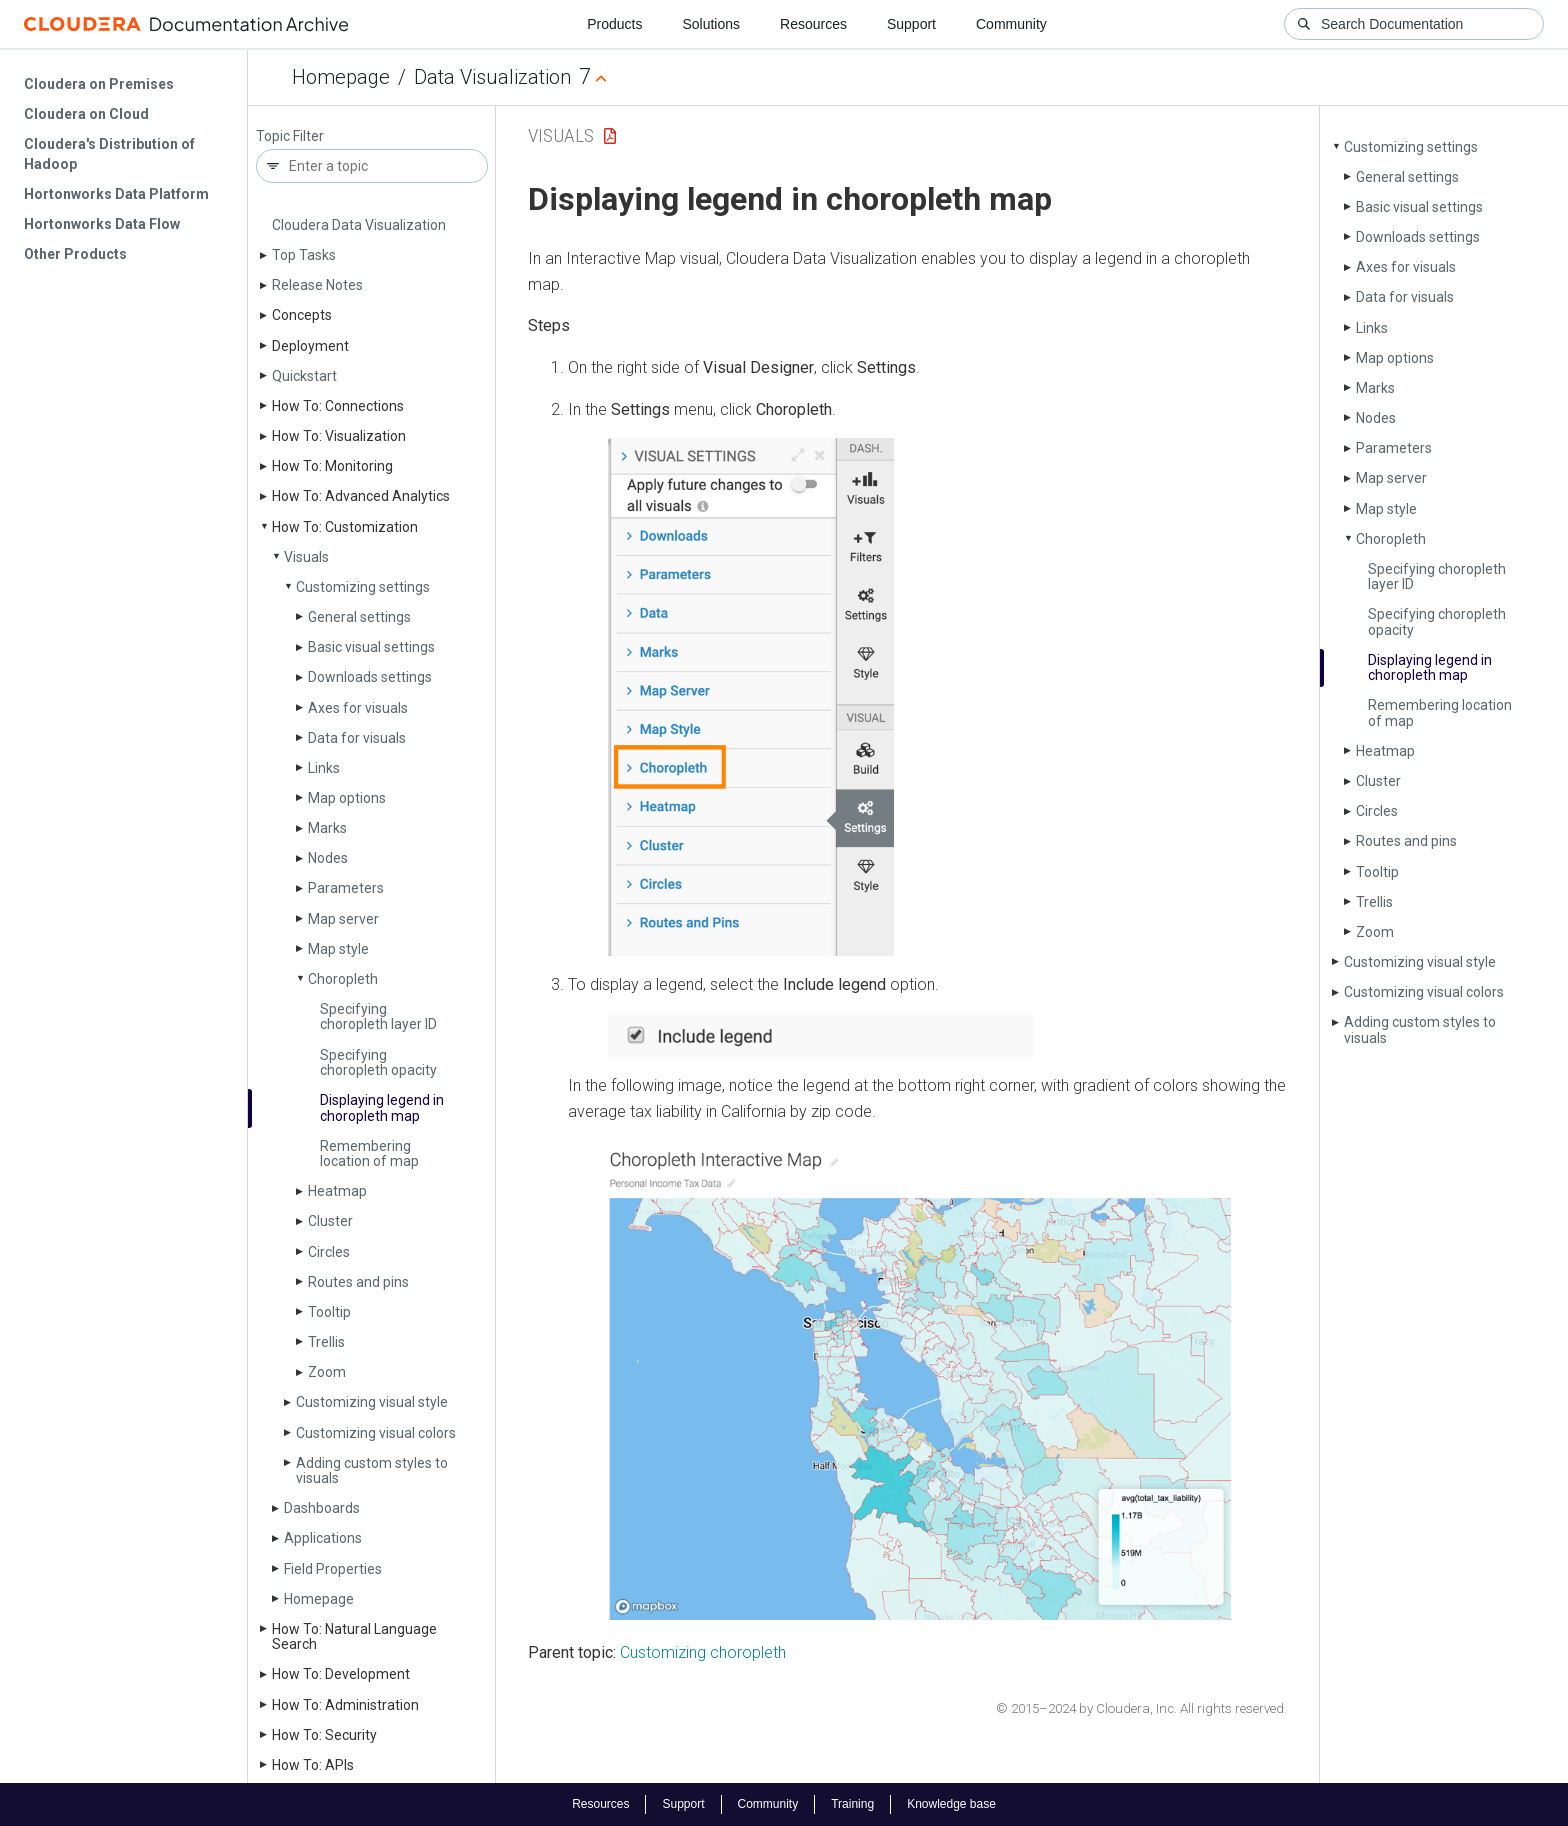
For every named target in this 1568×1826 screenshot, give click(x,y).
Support (911, 24)
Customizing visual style (372, 1402)
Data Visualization (492, 77)
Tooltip (329, 1312)
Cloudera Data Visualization (359, 225)
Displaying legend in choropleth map (382, 1107)
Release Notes (317, 285)
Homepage (341, 77)
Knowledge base (951, 1804)
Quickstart (304, 376)
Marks (327, 828)
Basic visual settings (371, 647)
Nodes (328, 858)
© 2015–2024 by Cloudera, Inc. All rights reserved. (1141, 1708)
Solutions (711, 24)
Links (324, 768)
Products (614, 24)
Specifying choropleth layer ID (378, 1016)
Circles (329, 1252)
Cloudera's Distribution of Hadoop (109, 154)
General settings (359, 617)
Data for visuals (357, 738)
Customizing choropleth (703, 1652)
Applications (323, 1538)
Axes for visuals (358, 708)
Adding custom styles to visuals (372, 1470)
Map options (347, 798)
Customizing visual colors (376, 1433)
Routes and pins (358, 1282)
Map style (338, 949)
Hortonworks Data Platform (116, 194)
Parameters (346, 888)
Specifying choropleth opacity (378, 1062)
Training (852, 1804)
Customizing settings (363, 587)
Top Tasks (304, 255)
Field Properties (333, 1569)
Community (1011, 24)
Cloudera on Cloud (86, 114)
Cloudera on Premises (99, 84)
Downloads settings (370, 677)
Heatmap (337, 1191)
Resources (813, 24)
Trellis (326, 1342)
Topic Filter (290, 136)
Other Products (75, 254)
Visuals (306, 557)
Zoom (327, 1372)
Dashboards (322, 1508)
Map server (343, 919)
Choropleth (343, 979)
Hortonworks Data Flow (102, 224)
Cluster (330, 1221)
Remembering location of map (369, 1153)
